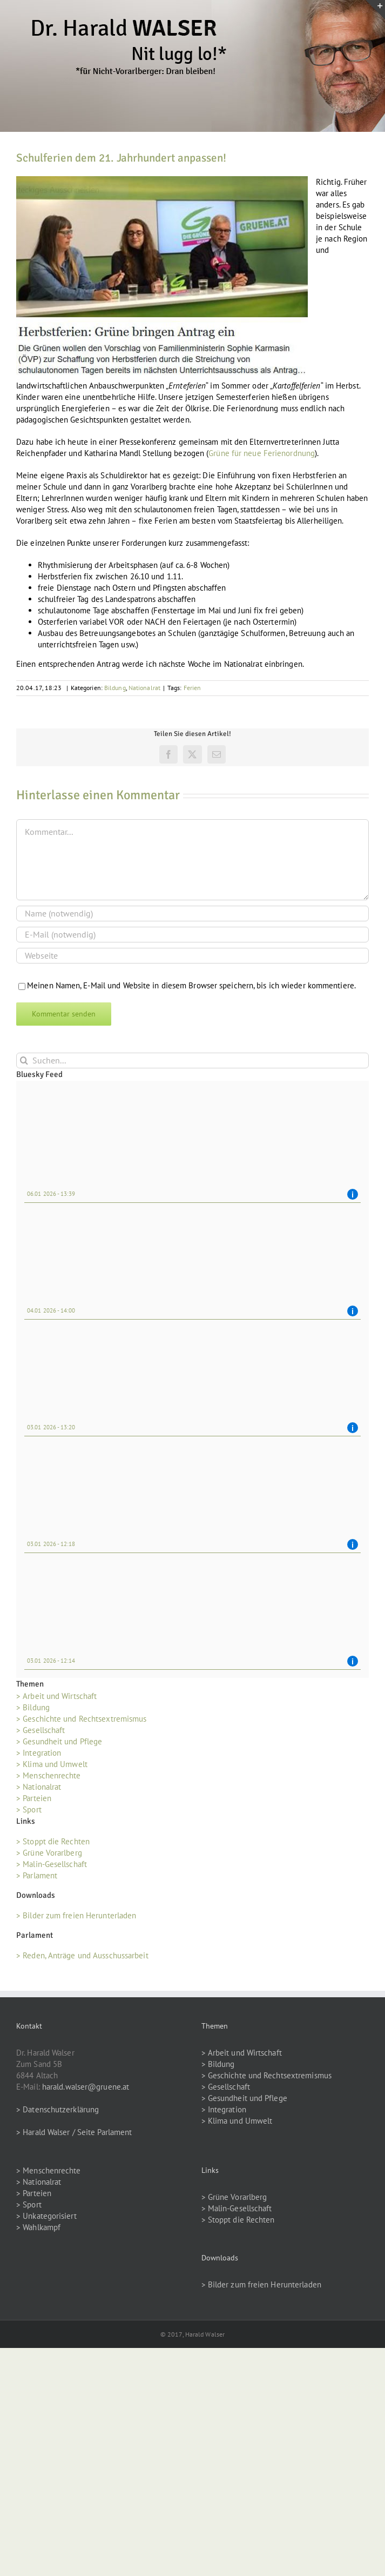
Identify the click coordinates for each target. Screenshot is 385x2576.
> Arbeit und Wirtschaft (56, 1696)
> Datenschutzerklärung (57, 2109)
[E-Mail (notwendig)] (192, 934)
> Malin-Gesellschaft (51, 1864)
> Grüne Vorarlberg (49, 1853)
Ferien (192, 688)
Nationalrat (144, 688)
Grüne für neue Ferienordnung (261, 453)
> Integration (38, 1753)
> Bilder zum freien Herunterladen (76, 1915)
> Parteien (33, 1798)
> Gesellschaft (40, 1730)
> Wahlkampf (38, 2227)
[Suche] (24, 1060)
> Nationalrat (38, 1787)
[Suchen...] (192, 1060)
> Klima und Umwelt (51, 1764)
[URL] (192, 956)
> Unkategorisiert (46, 2216)
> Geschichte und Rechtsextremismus (81, 1719)
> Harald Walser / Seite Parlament (74, 2132)
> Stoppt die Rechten (53, 1841)
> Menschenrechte (48, 1775)
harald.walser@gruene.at (85, 2087)
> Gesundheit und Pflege (59, 1741)
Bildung (115, 688)
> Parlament (36, 1875)
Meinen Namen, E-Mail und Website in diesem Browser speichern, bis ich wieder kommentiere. (191, 985)
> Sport (29, 1809)
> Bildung (33, 1707)
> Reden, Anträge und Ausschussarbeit (82, 1955)
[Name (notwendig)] (192, 913)
